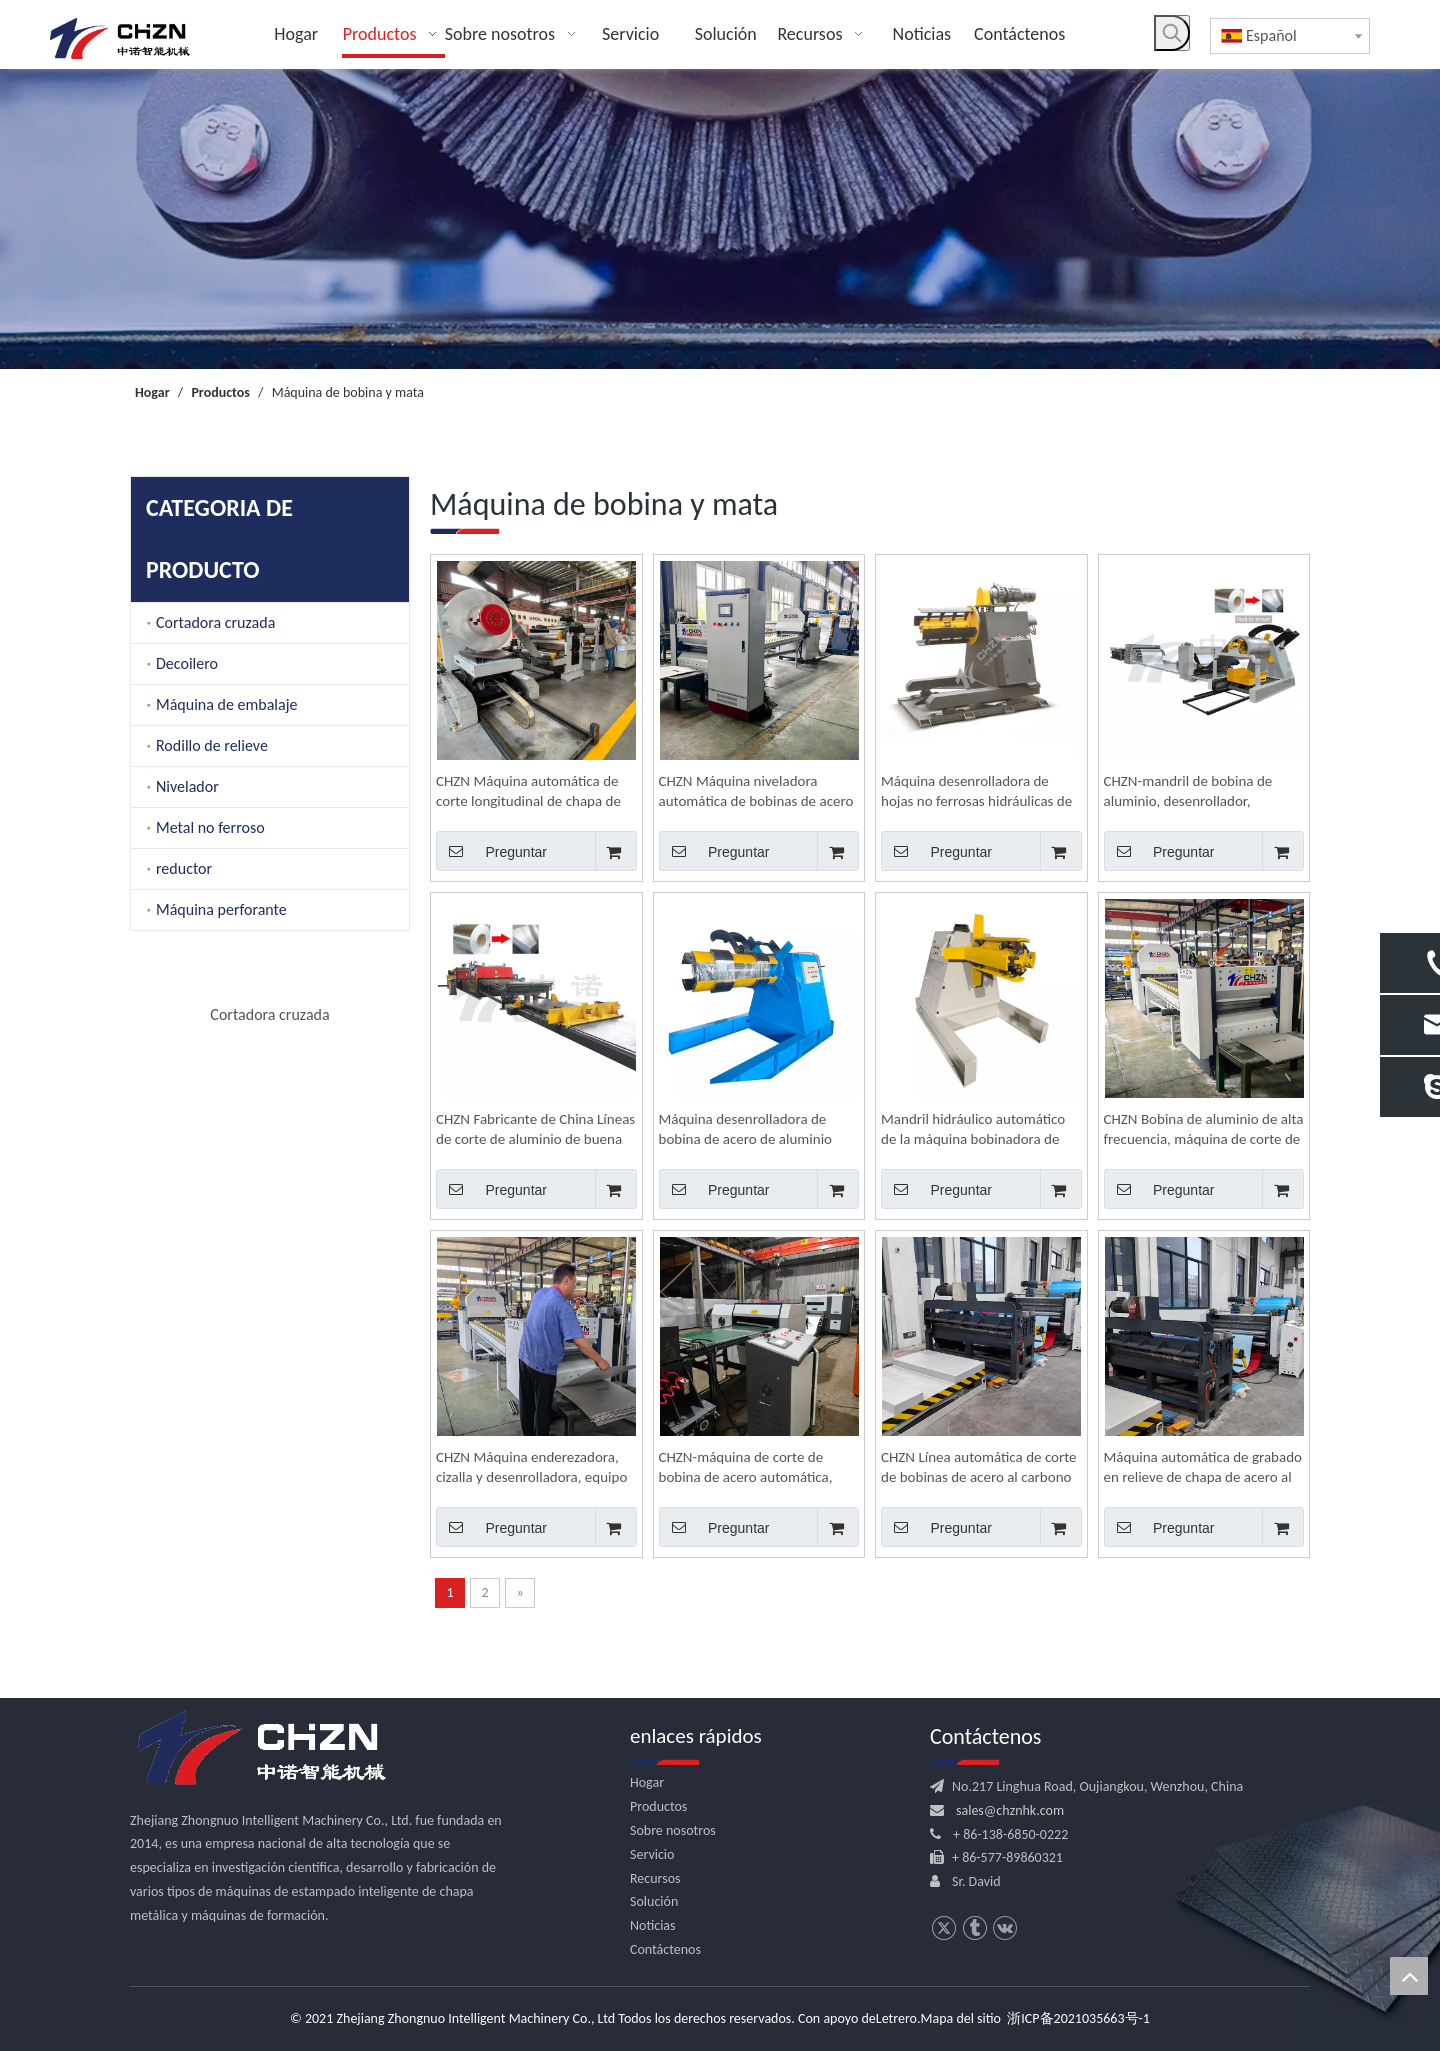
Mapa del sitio (961, 2018)
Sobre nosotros (673, 1830)
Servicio (652, 1854)
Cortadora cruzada (215, 622)
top (1409, 1976)
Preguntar (491, 851)
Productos (658, 1806)
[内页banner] (720, 219)
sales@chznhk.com (1010, 1810)
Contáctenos (665, 1949)
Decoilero (187, 663)
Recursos (655, 1878)
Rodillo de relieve (212, 745)
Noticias (653, 1925)
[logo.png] (260, 1749)
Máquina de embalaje (226, 704)
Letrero (896, 2018)
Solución (654, 1901)
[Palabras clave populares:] (1172, 33)
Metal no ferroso (210, 827)
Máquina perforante (221, 909)
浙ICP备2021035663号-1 (1078, 2018)
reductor (184, 868)
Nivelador (187, 786)
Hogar (647, 1782)
